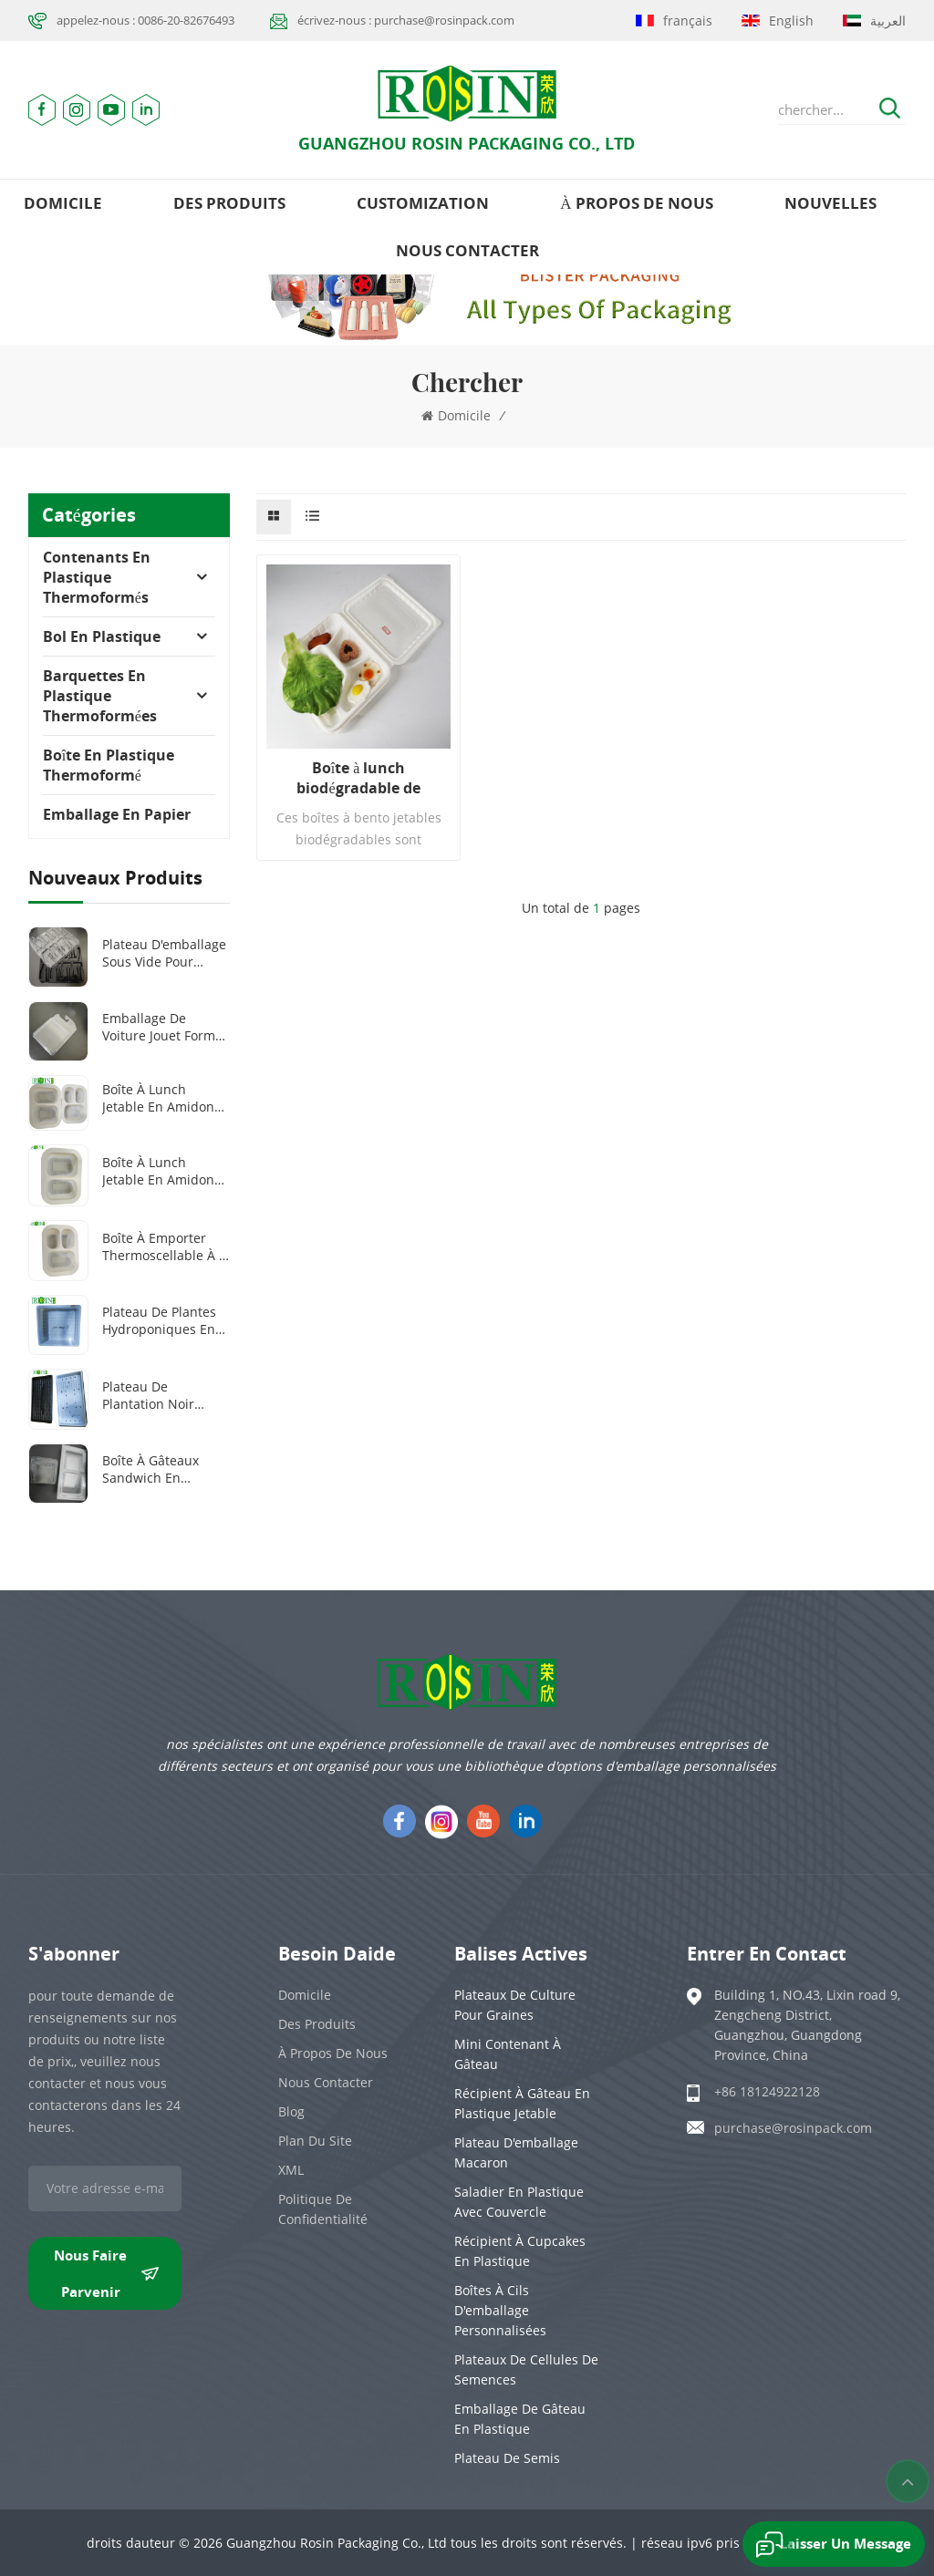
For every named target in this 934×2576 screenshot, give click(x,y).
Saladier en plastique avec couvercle (519, 2201)
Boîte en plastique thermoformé (108, 765)
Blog (291, 2111)
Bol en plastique (102, 636)
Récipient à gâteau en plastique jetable (522, 2103)
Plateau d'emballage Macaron (516, 2152)
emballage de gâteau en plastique (520, 2418)
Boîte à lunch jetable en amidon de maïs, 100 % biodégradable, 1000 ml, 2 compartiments (164, 1171)
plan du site (315, 2140)
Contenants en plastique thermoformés (96, 577)
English (778, 20)
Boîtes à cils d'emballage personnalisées (500, 2310)
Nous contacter (467, 250)
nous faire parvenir (106, 2273)
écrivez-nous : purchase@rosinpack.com (405, 20)
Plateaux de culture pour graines (515, 2004)
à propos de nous (636, 202)
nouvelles (830, 202)
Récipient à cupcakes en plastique (520, 2251)
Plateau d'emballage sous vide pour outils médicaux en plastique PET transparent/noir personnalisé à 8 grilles (164, 953)
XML (291, 2169)
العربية (874, 20)
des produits (229, 202)
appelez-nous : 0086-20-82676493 (145, 20)
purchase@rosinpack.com (793, 2127)
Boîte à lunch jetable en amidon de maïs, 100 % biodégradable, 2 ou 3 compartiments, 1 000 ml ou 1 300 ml (164, 1098)
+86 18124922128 (767, 2091)
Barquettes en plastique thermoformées (100, 696)
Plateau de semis (507, 2458)
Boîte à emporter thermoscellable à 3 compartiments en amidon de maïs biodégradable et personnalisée (164, 1246)
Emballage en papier (117, 814)
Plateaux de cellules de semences (526, 2369)
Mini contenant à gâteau (507, 2054)
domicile (63, 202)
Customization (423, 202)
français (674, 20)
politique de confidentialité (323, 2209)
